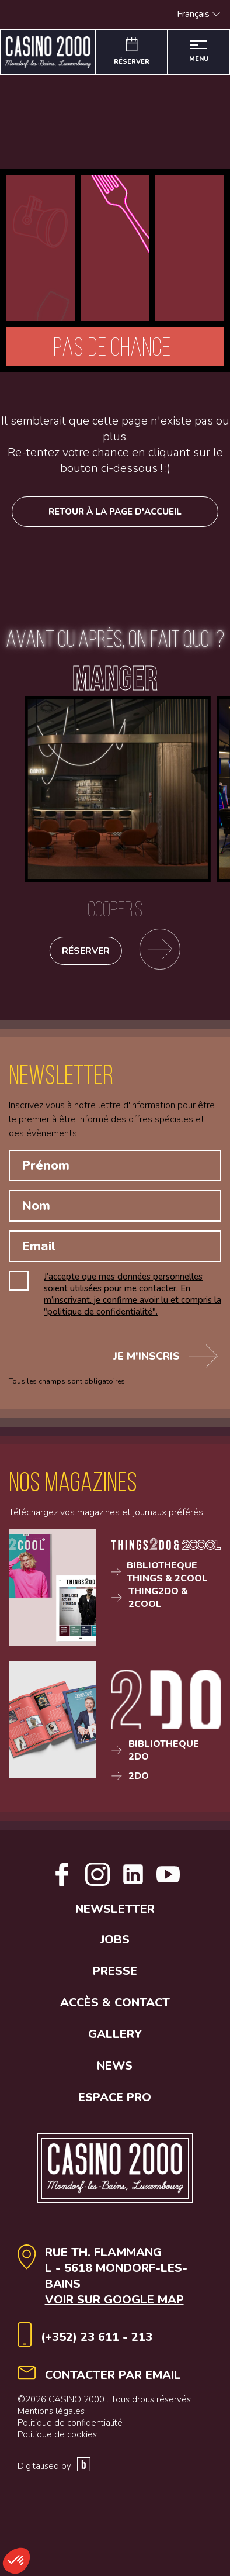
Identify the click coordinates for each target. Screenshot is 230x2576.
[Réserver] (132, 52)
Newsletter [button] (115, 1948)
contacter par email (113, 2414)
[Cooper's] (115, 812)
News (115, 2104)
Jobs (115, 1978)
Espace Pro (114, 2136)
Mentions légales (51, 2450)
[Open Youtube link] (115, 1921)
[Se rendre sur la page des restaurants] (160, 951)
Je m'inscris (165, 1356)
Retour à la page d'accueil (115, 512)
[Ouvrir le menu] (198, 52)
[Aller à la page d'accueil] (48, 52)
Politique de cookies (57, 2473)
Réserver (86, 950)
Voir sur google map (114, 2338)
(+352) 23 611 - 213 (96, 2376)
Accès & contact (115, 2041)
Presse (115, 2010)
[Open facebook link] (62, 1883)
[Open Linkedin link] (150, 1883)
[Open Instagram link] (97, 1883)
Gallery (115, 2073)
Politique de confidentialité (70, 2461)
